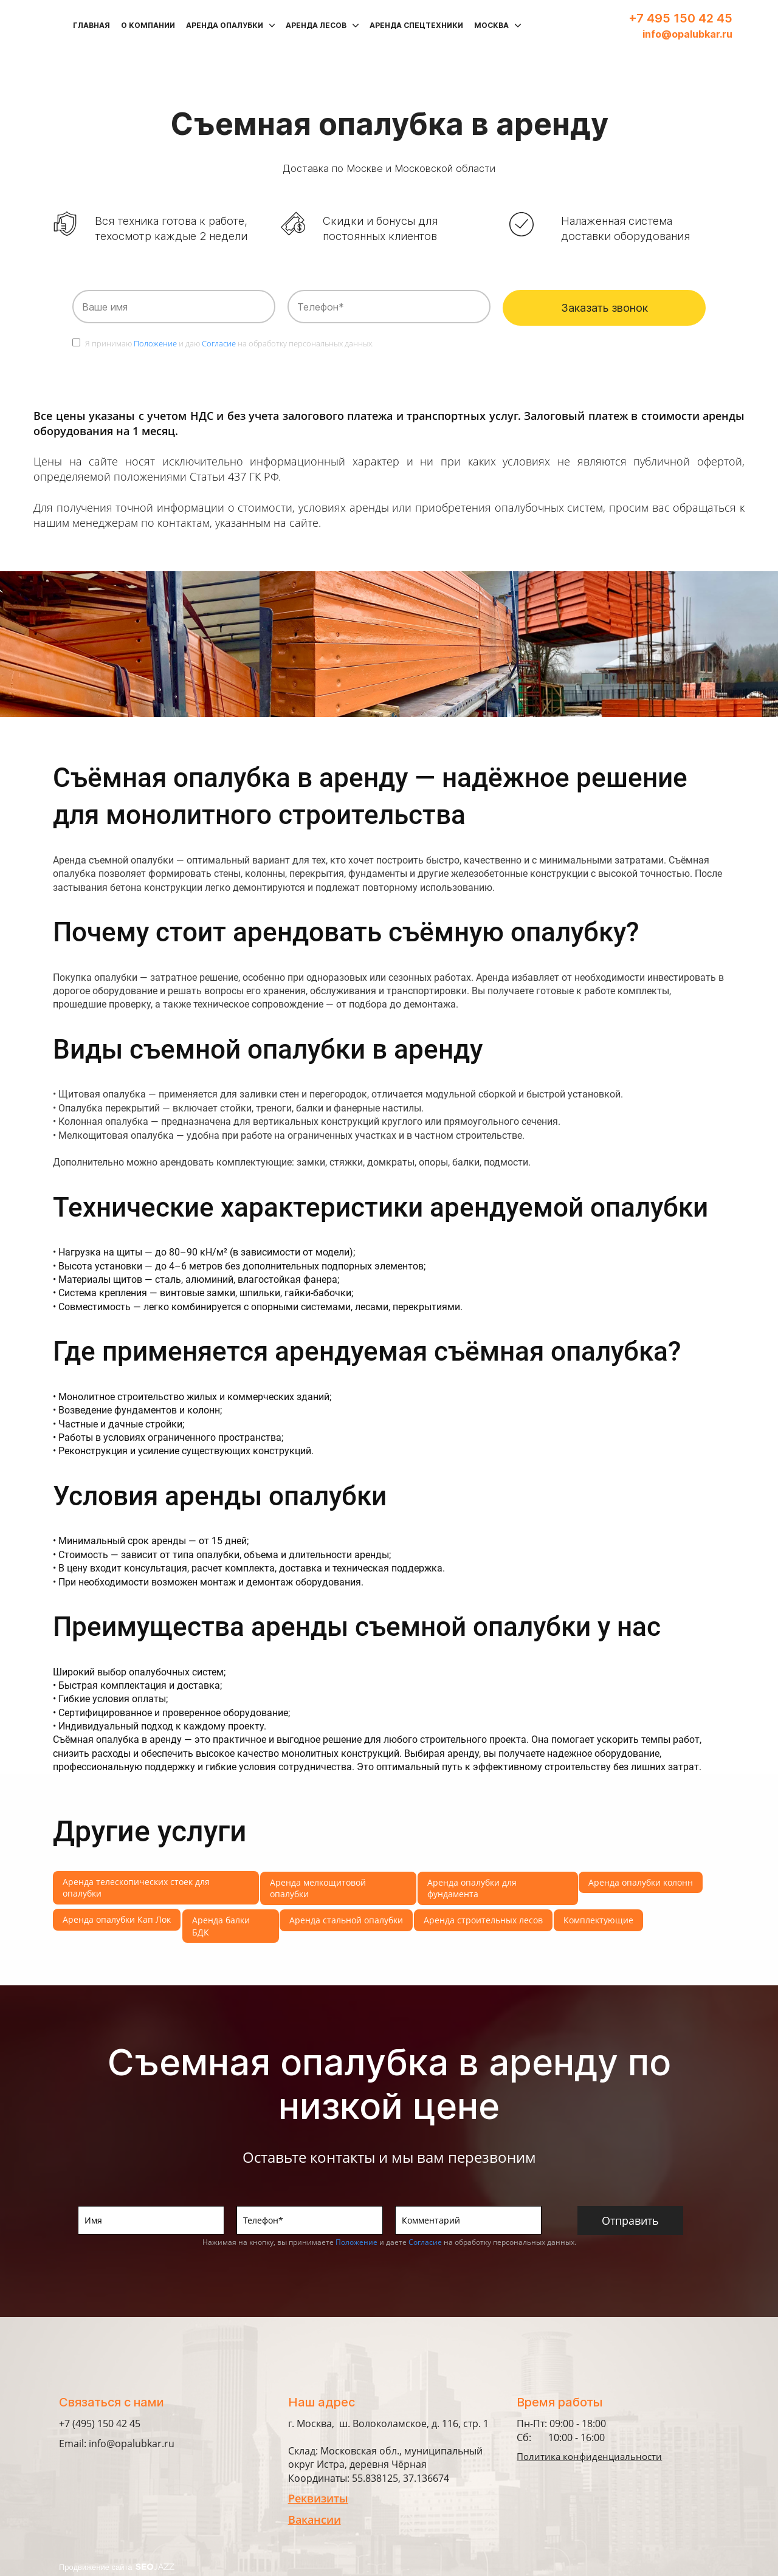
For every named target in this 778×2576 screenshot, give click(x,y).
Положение (155, 343)
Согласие (219, 343)
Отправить (630, 2220)
